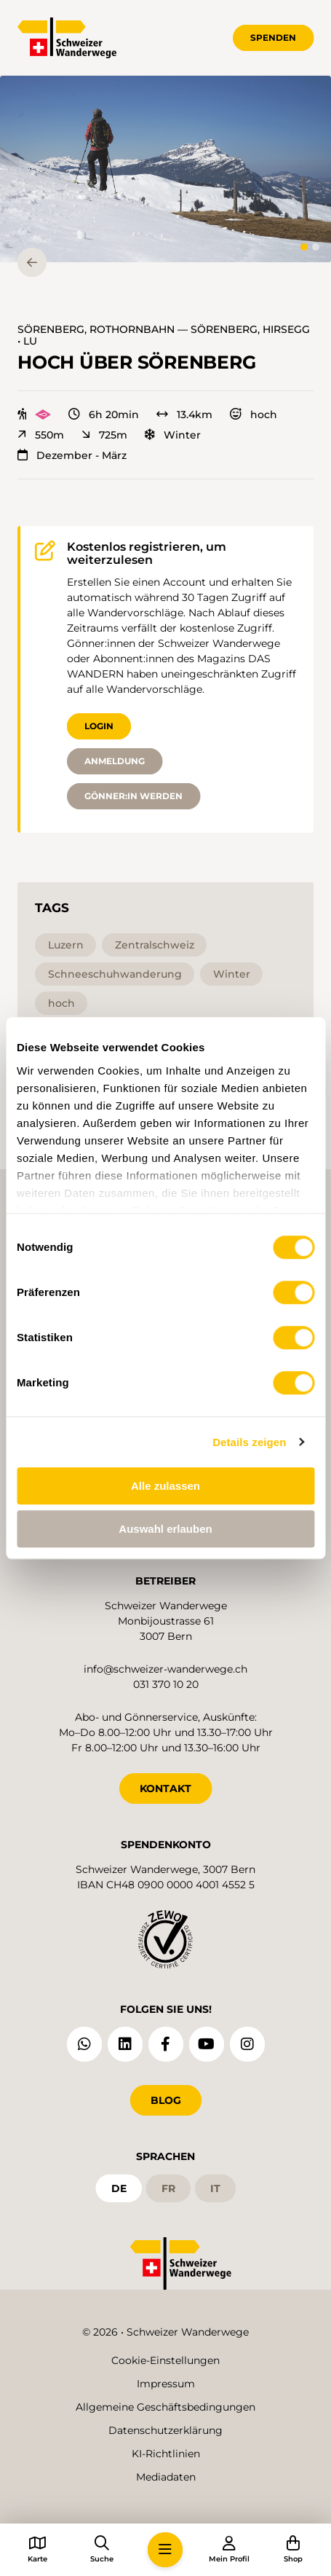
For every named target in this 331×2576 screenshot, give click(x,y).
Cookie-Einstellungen (165, 2360)
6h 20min (103, 414)
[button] (165, 169)
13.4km (184, 414)
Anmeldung (114, 760)
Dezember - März (72, 455)
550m (40, 435)
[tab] (304, 247)
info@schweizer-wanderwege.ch (165, 1669)
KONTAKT (165, 1788)
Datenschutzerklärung (165, 2430)
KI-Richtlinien (166, 2453)
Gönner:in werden (133, 795)
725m (104, 435)
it (215, 2188)
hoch (253, 414)
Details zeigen (249, 1442)
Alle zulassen (165, 1486)
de (119, 2188)
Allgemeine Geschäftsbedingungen (165, 2407)
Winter (173, 435)
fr (168, 2188)
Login (98, 725)
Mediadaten (166, 2476)
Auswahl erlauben (165, 1529)
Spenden (273, 37)
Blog (166, 2100)
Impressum (166, 2383)
